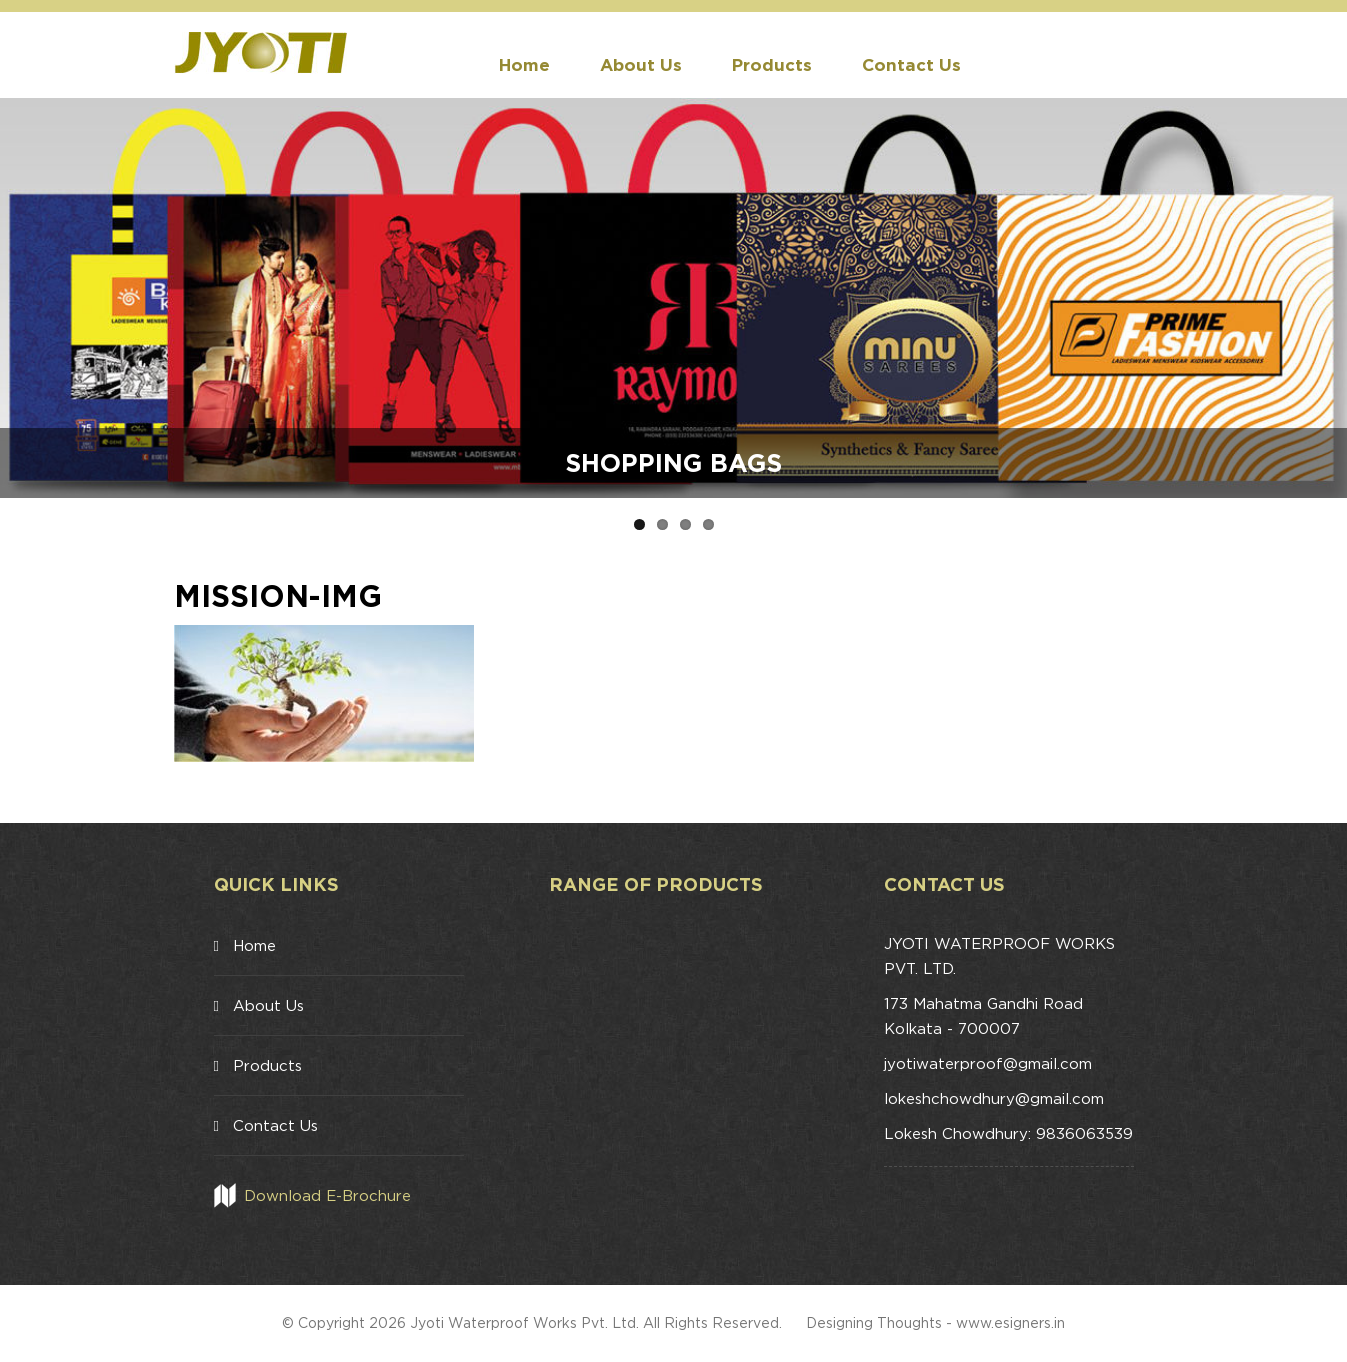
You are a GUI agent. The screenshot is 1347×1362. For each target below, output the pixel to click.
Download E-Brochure (327, 1195)
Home (524, 64)
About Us (641, 64)
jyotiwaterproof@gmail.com (988, 1063)
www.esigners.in (1010, 1323)
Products (772, 64)
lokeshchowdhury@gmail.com (994, 1098)
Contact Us (911, 64)
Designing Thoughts (874, 1323)
